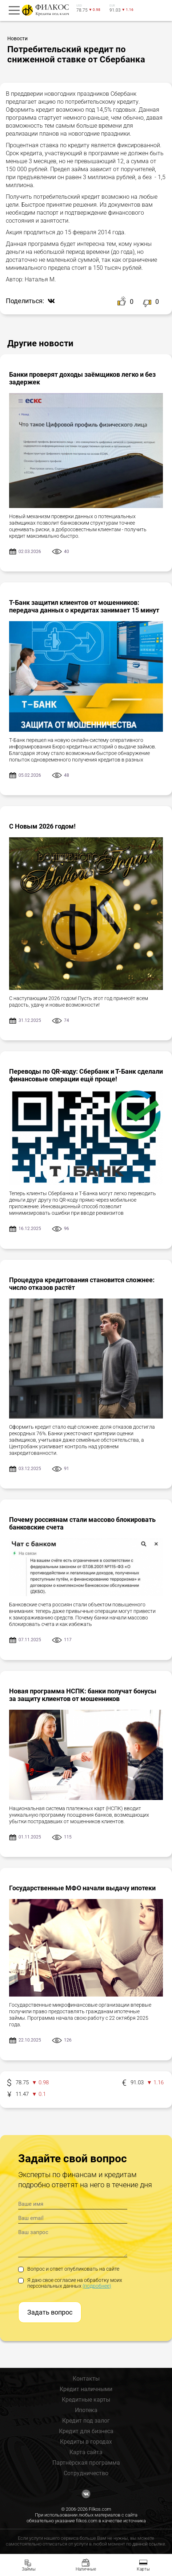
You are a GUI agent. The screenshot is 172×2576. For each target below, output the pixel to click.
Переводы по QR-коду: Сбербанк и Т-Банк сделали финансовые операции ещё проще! (86, 1075)
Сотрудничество (86, 2473)
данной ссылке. (149, 2544)
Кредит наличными (86, 2389)
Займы (29, 2569)
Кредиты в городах (86, 2441)
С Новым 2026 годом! (42, 826)
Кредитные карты (86, 2399)
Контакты (86, 2378)
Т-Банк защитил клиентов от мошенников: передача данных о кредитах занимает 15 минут (84, 606)
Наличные (86, 2569)
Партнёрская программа (86, 2462)
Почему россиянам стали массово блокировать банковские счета (82, 1523)
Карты (143, 2569)
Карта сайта (86, 2452)
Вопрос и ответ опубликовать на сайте (68, 2269)
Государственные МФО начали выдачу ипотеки (82, 1888)
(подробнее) (97, 2286)
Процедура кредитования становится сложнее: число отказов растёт (82, 1283)
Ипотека (86, 2410)
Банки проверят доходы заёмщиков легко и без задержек (82, 378)
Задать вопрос (49, 2312)
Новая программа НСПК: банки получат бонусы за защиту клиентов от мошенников (82, 1694)
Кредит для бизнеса (86, 2431)
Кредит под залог (86, 2420)
